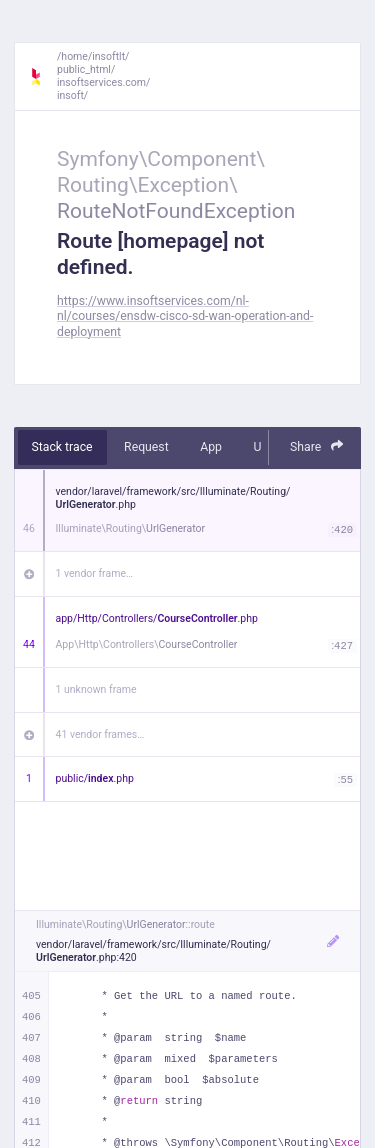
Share (317, 446)
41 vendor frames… (100, 734)
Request (146, 447)
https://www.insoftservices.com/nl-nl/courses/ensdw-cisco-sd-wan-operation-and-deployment (185, 316)
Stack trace (62, 447)
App (211, 447)
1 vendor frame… (94, 573)
